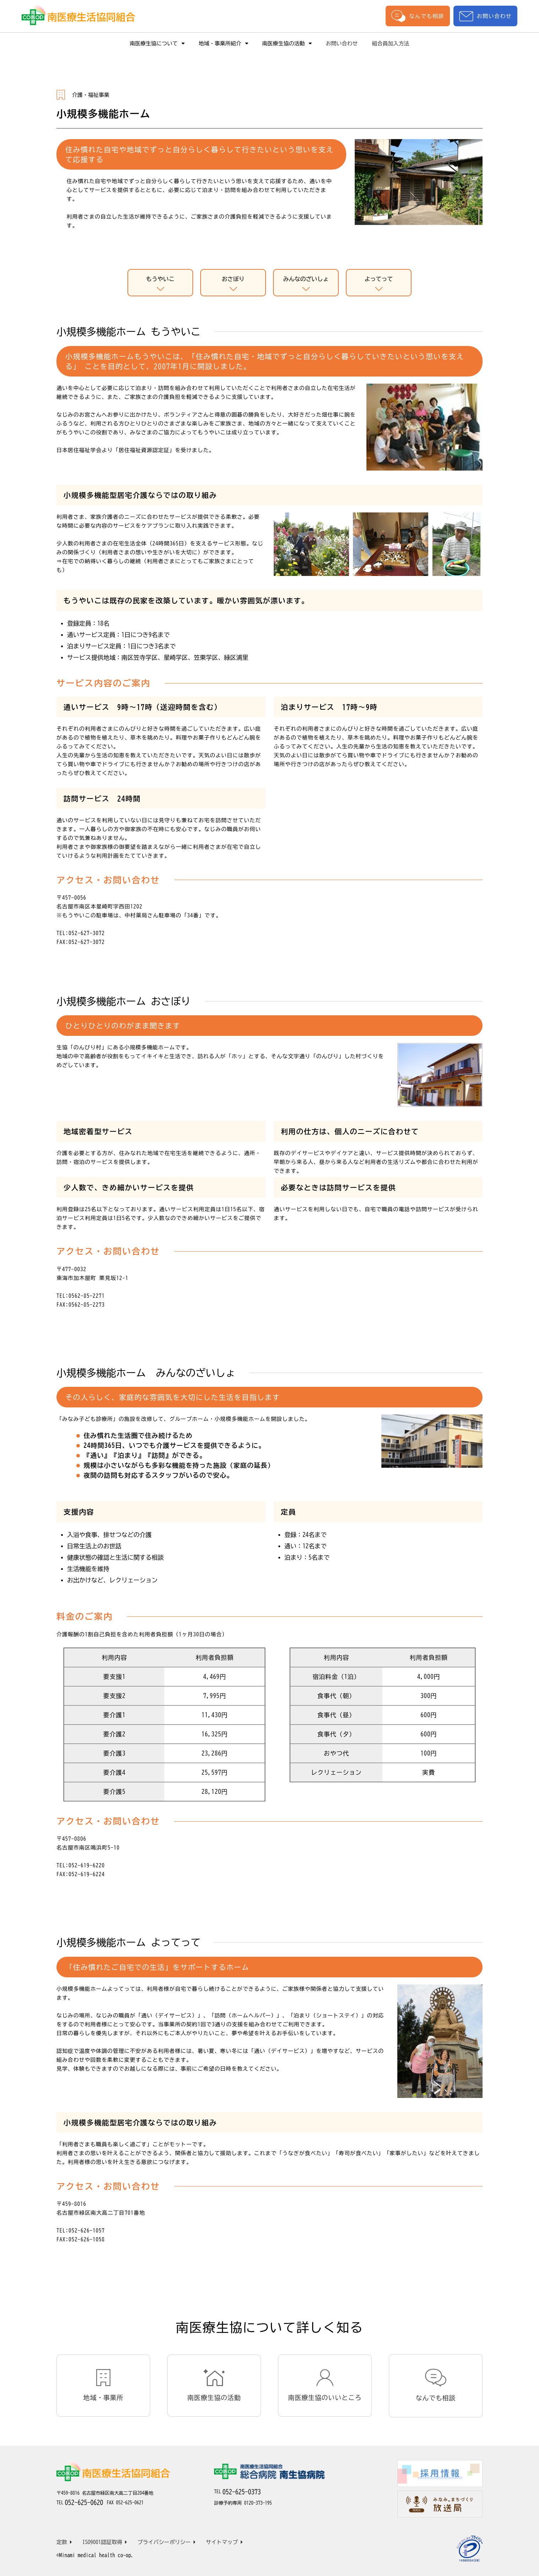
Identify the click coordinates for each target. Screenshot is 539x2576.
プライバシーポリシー (166, 2542)
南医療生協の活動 (287, 43)
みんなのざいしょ (306, 285)
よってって (379, 285)
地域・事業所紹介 (223, 43)
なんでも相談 (417, 16)
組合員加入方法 (390, 43)
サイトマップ (224, 2542)
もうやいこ (160, 285)
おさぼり (233, 285)
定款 (64, 2542)
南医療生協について (157, 43)
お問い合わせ (485, 16)
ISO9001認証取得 (104, 2542)
